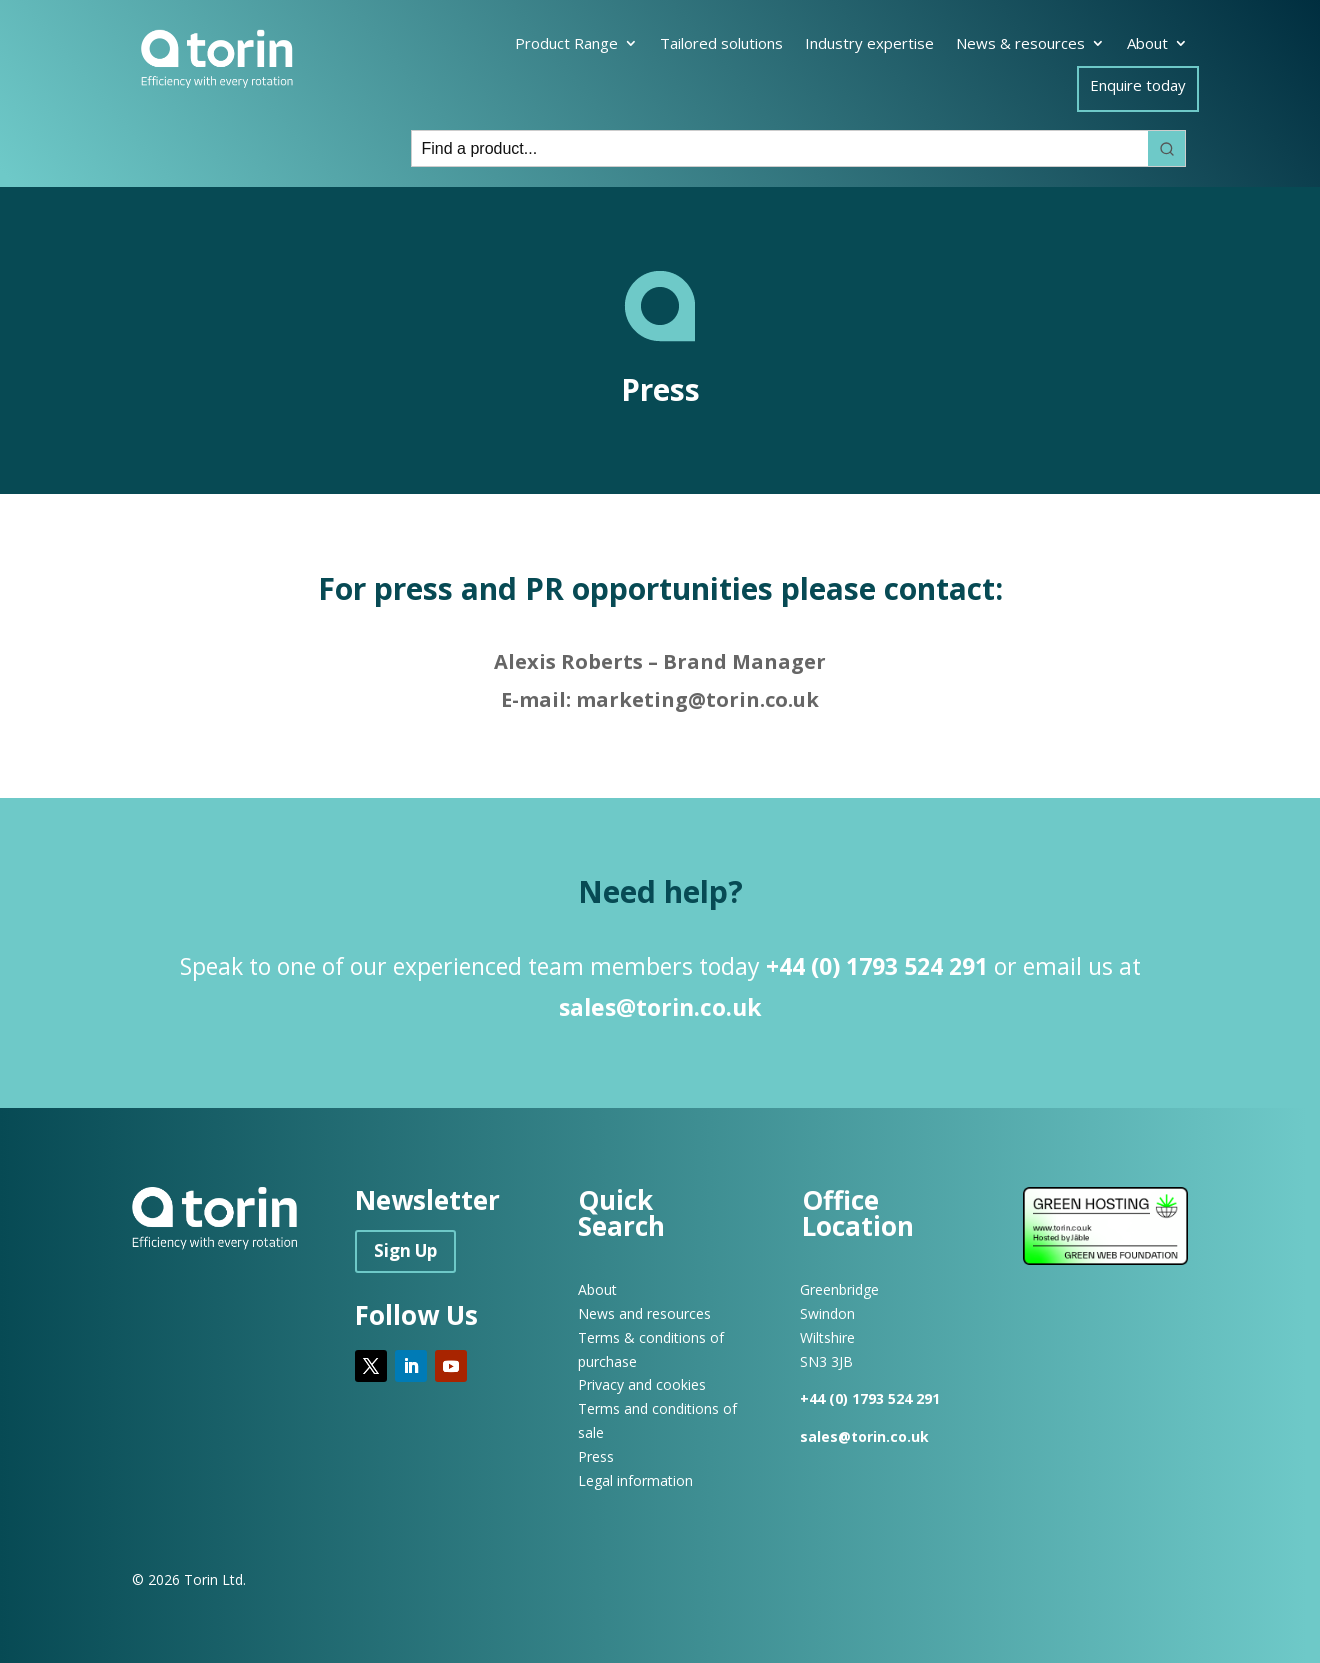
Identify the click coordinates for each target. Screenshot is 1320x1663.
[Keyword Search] (780, 148)
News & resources (1020, 44)
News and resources (644, 1313)
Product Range (566, 44)
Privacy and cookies (642, 1384)
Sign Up (405, 1250)
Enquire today (1138, 86)
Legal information (635, 1480)
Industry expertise (869, 44)
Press (596, 1456)
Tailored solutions (721, 44)
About (1147, 44)
